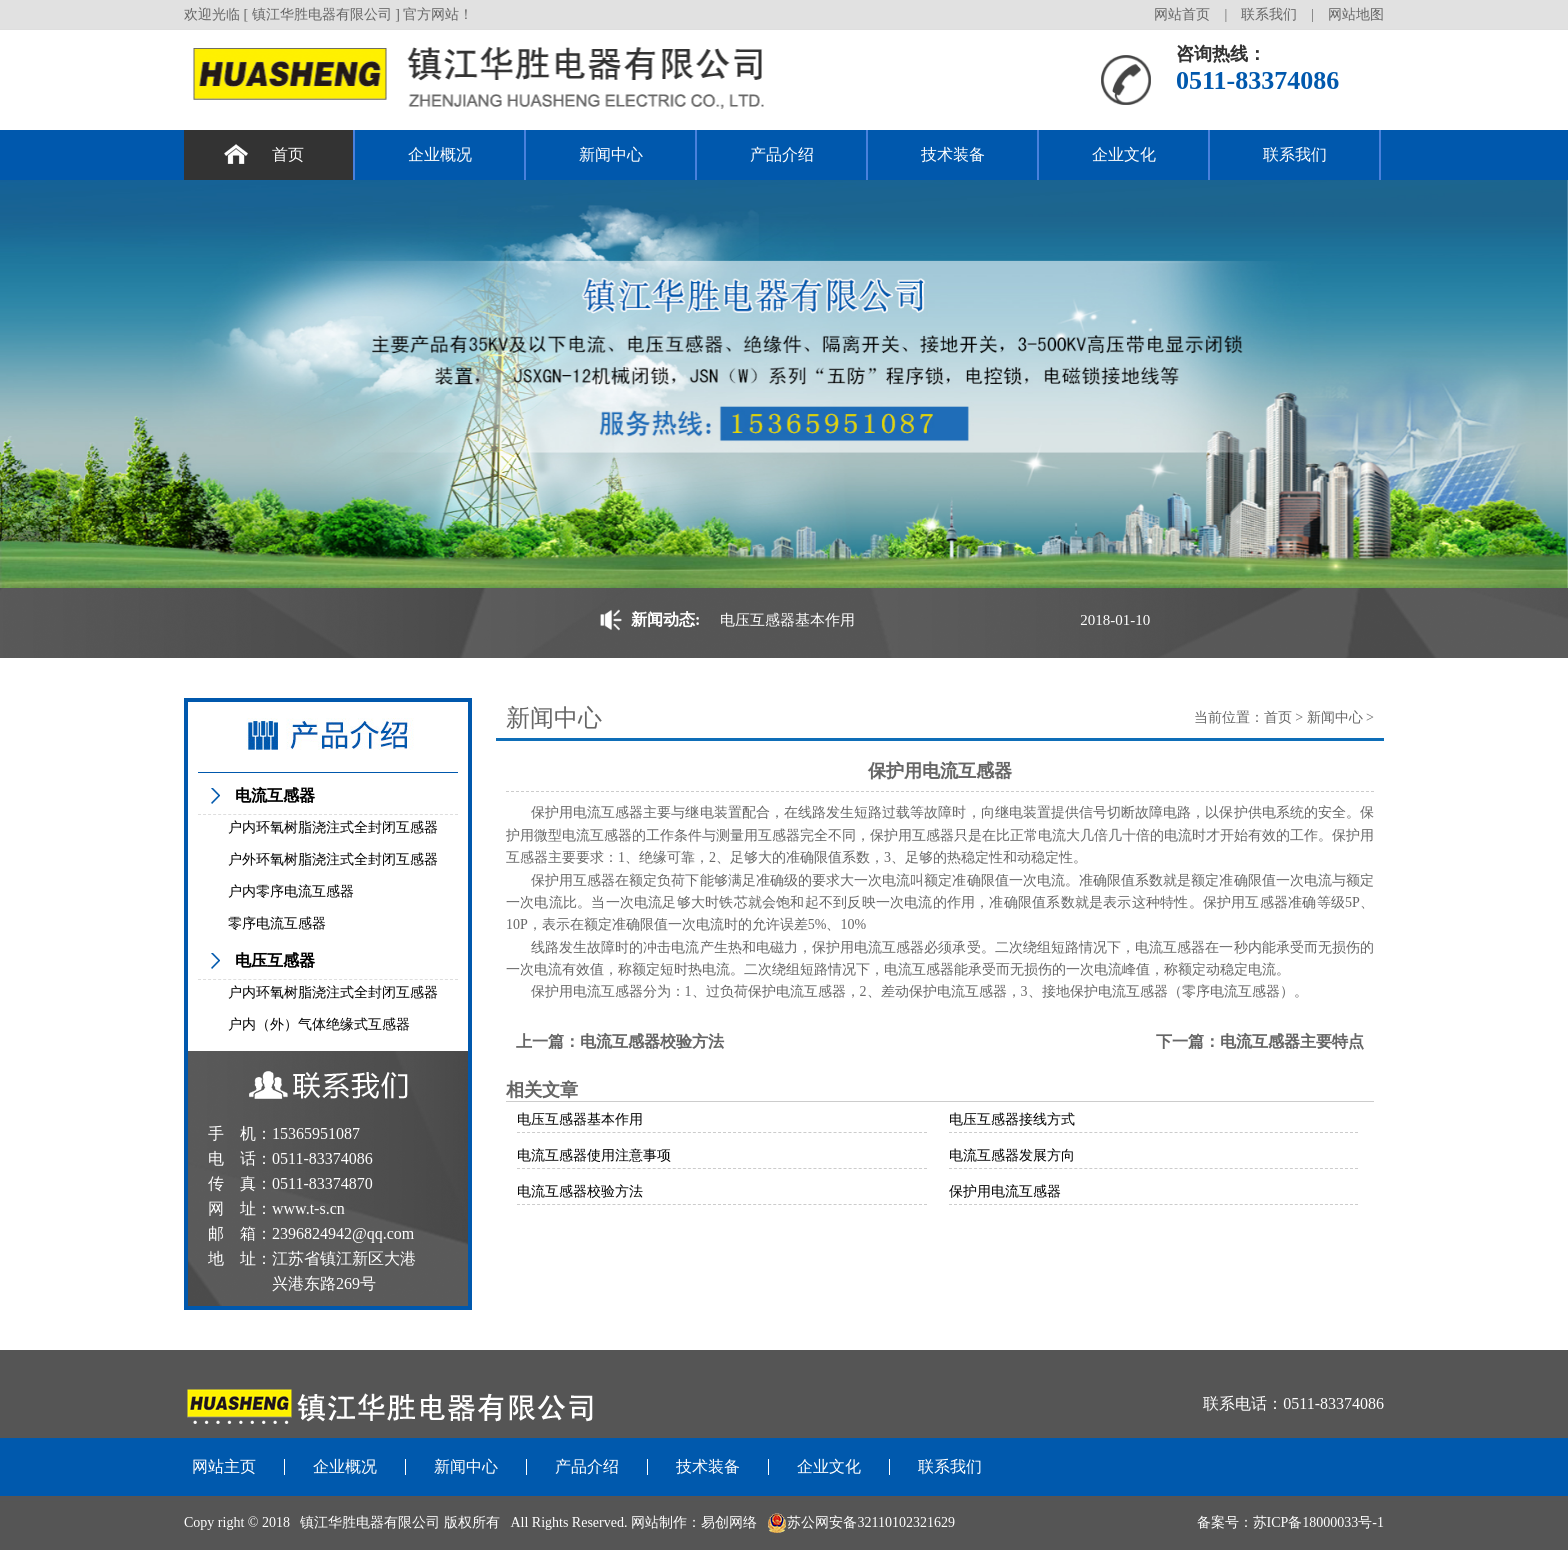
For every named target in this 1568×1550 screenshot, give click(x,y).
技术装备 (953, 154)
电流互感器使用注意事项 (594, 1155)
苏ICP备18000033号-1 (1318, 1522)
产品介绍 (782, 154)
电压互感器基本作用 (787, 620)
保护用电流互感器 (1005, 1191)
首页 (288, 154)
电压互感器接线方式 (1012, 1119)
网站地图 (1356, 14)
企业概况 (440, 154)
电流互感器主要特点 (1292, 1041)
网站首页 (1182, 14)
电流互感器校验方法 (652, 1041)
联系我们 (1269, 14)
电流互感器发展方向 (1012, 1155)
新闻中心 (611, 154)
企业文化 (1124, 154)
